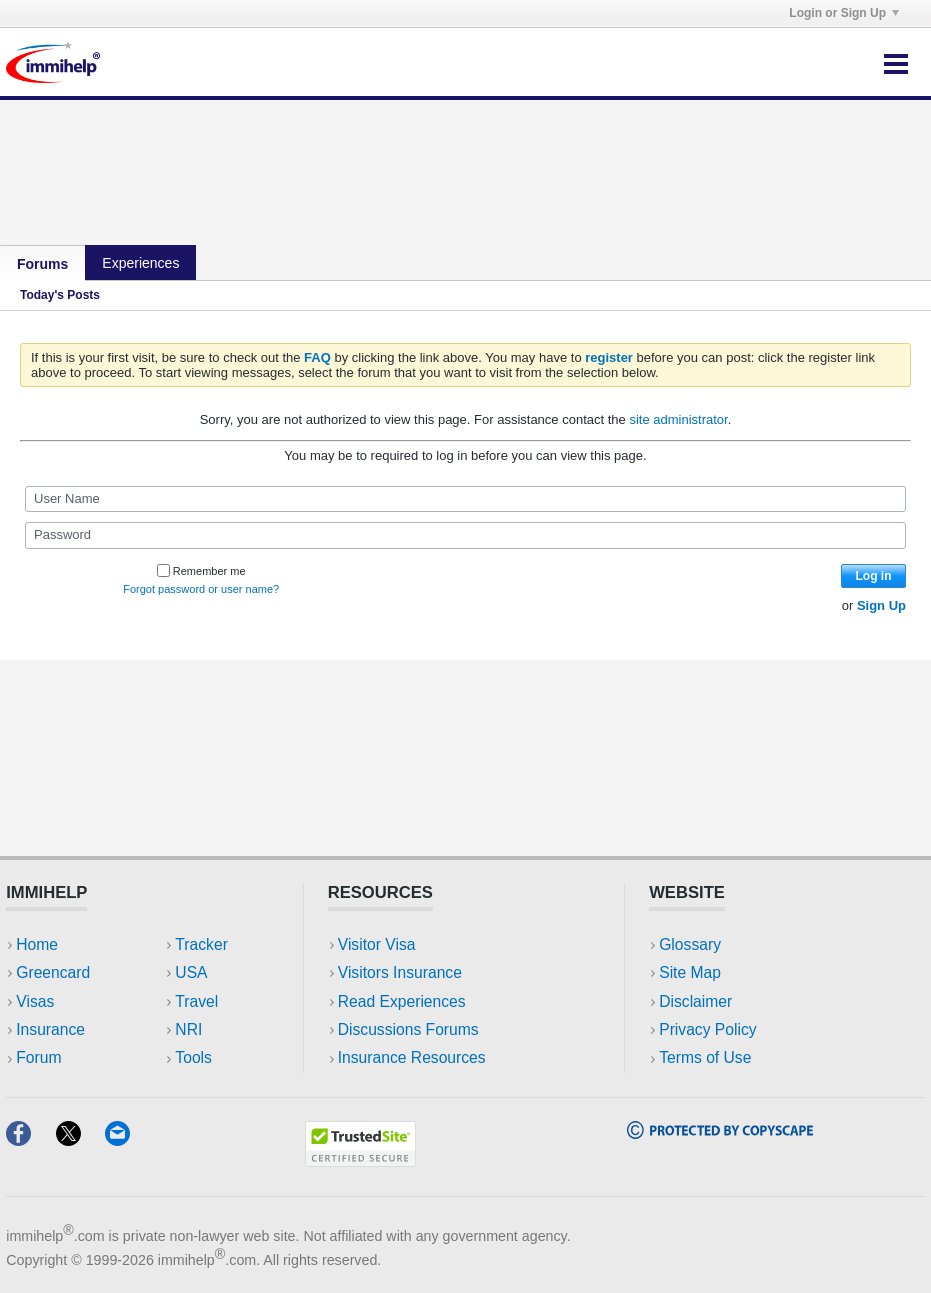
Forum (38, 1057)
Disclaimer (695, 1001)
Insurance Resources (412, 1057)
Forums (42, 264)
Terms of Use (705, 1057)
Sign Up (881, 605)
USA (191, 972)
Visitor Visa (377, 944)
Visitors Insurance (400, 972)
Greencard (53, 972)
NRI (188, 1029)
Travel (196, 1001)
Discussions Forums (408, 1029)
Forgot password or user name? (201, 589)
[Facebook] (30, 1139)
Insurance (50, 1029)
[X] (80, 1139)
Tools (193, 1057)
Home (37, 944)
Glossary (690, 944)
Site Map (690, 972)
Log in (874, 576)
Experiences (140, 263)
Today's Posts (60, 295)
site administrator (678, 419)
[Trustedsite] (360, 1160)
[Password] (465, 535)
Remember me (201, 571)
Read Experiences (402, 1001)
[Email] (127, 1139)
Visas (35, 1001)
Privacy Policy (707, 1029)
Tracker (201, 944)
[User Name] (465, 499)
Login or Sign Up (844, 13)
